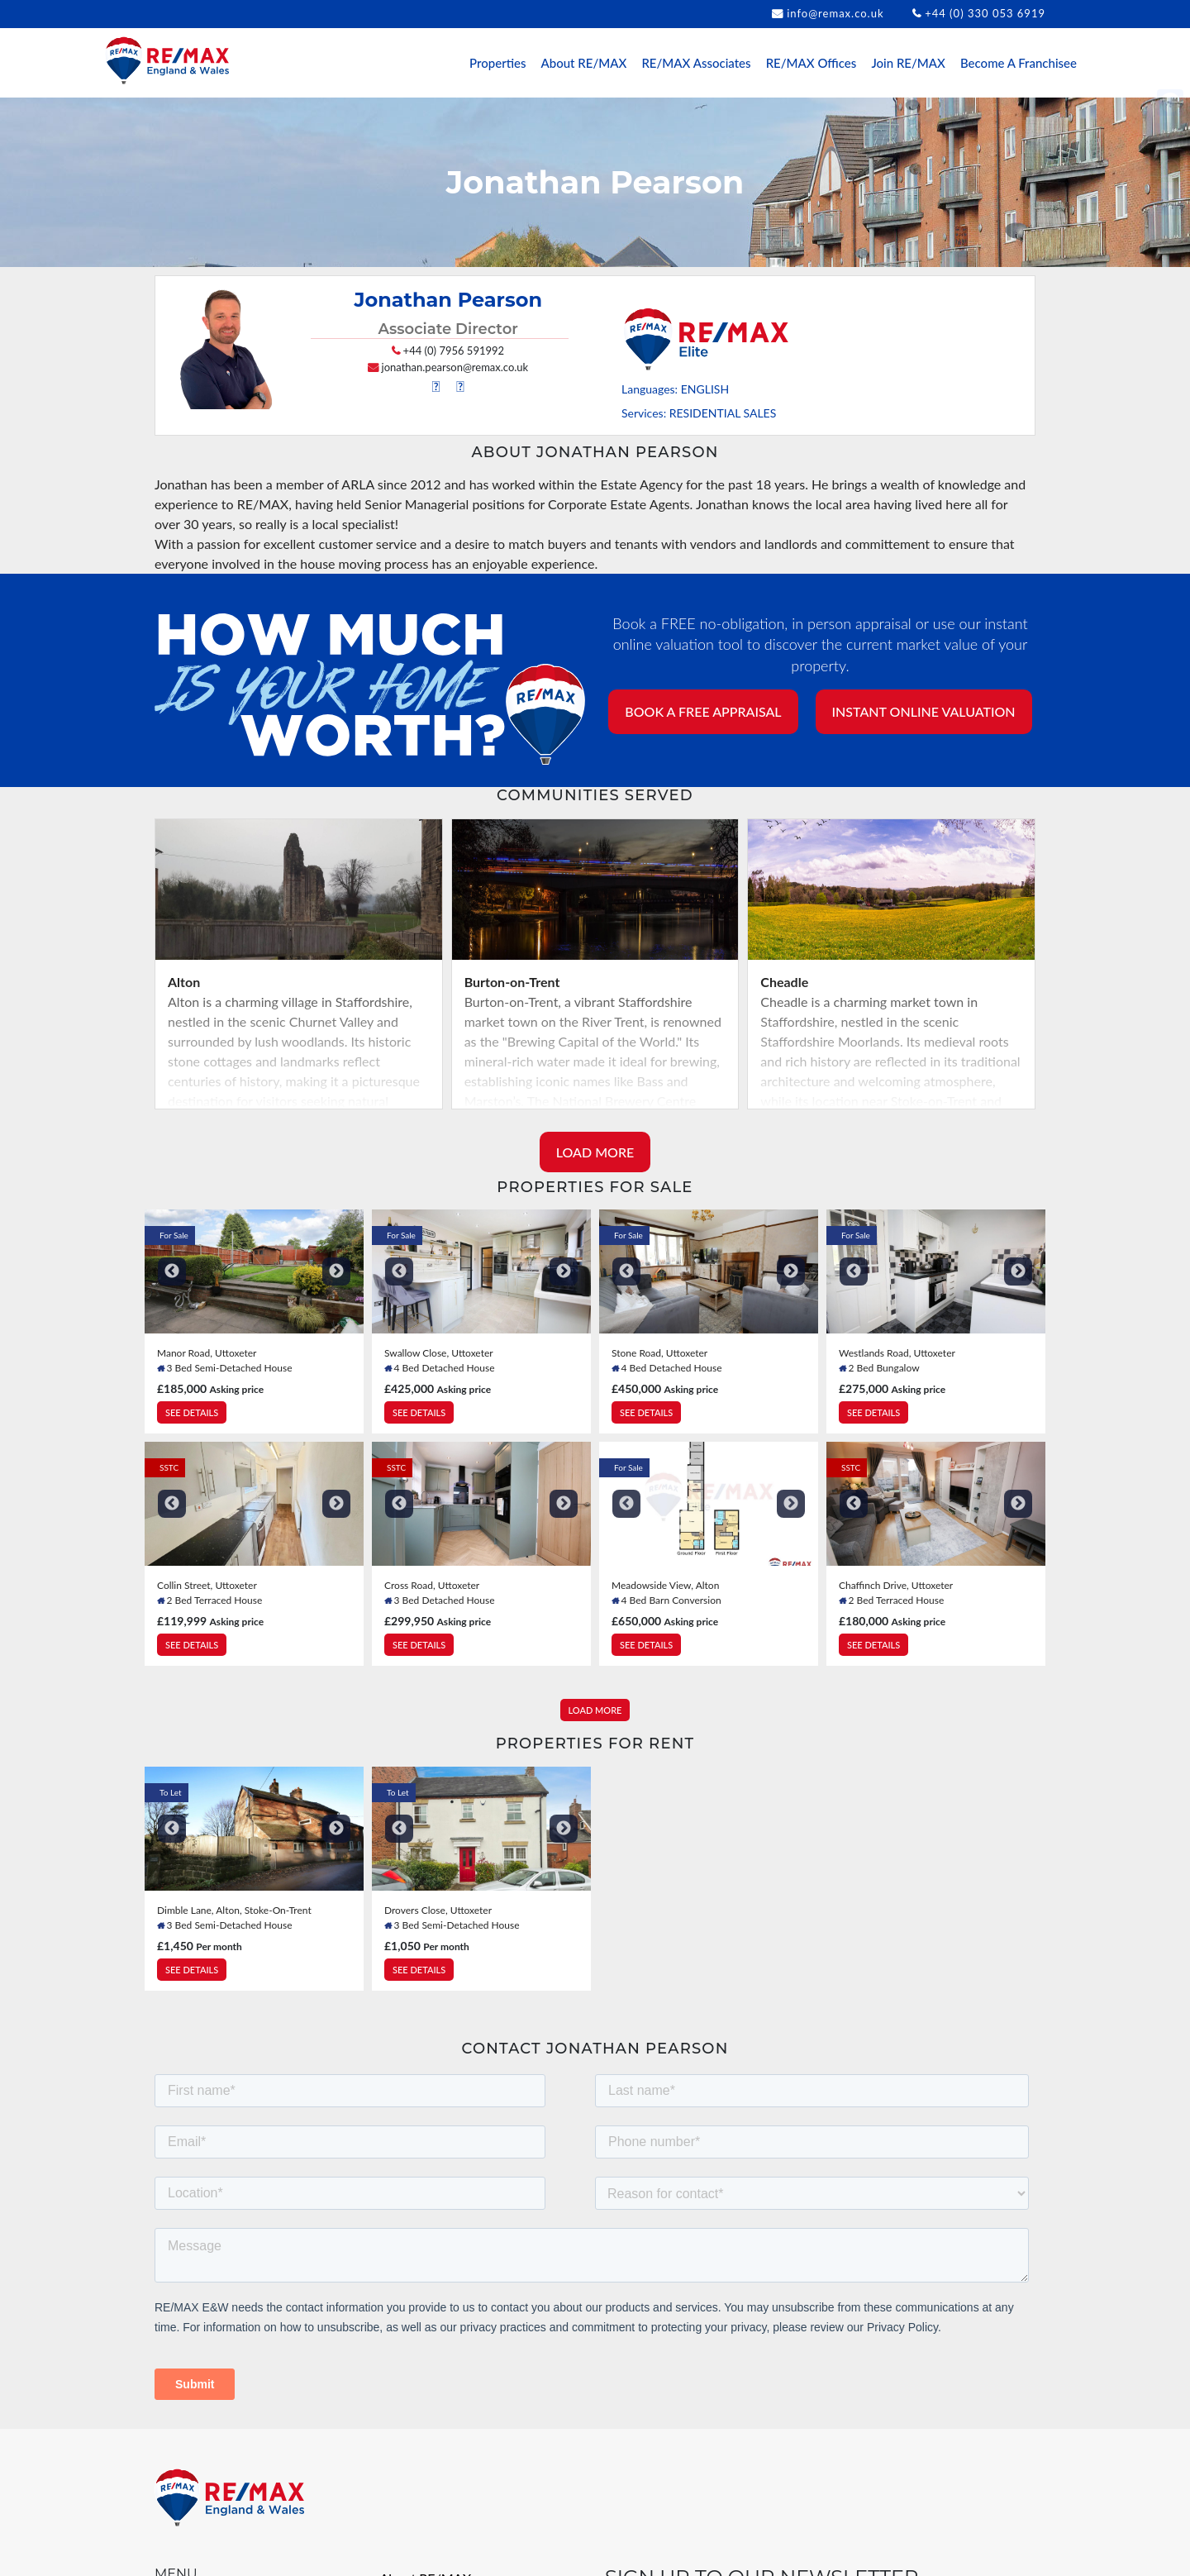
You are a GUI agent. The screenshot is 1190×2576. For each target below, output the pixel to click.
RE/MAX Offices (811, 62)
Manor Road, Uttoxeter (206, 1358)
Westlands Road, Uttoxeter (897, 1358)
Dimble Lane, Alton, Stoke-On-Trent (234, 1915)
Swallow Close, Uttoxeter (438, 1358)
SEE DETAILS (191, 1417)
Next (336, 1276)
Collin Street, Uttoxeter (207, 1590)
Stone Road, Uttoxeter (659, 1358)
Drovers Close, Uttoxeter (438, 1915)
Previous (172, 1276)
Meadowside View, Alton (665, 1590)
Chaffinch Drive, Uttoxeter (896, 1590)
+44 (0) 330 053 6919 (985, 13)
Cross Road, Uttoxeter (431, 1590)
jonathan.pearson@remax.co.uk (455, 372)
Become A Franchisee (1018, 62)
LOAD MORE (595, 1157)
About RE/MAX (584, 62)
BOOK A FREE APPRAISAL (703, 716)
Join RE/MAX (908, 62)
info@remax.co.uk (835, 13)
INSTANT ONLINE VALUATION (924, 716)
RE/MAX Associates (695, 62)
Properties (497, 62)
